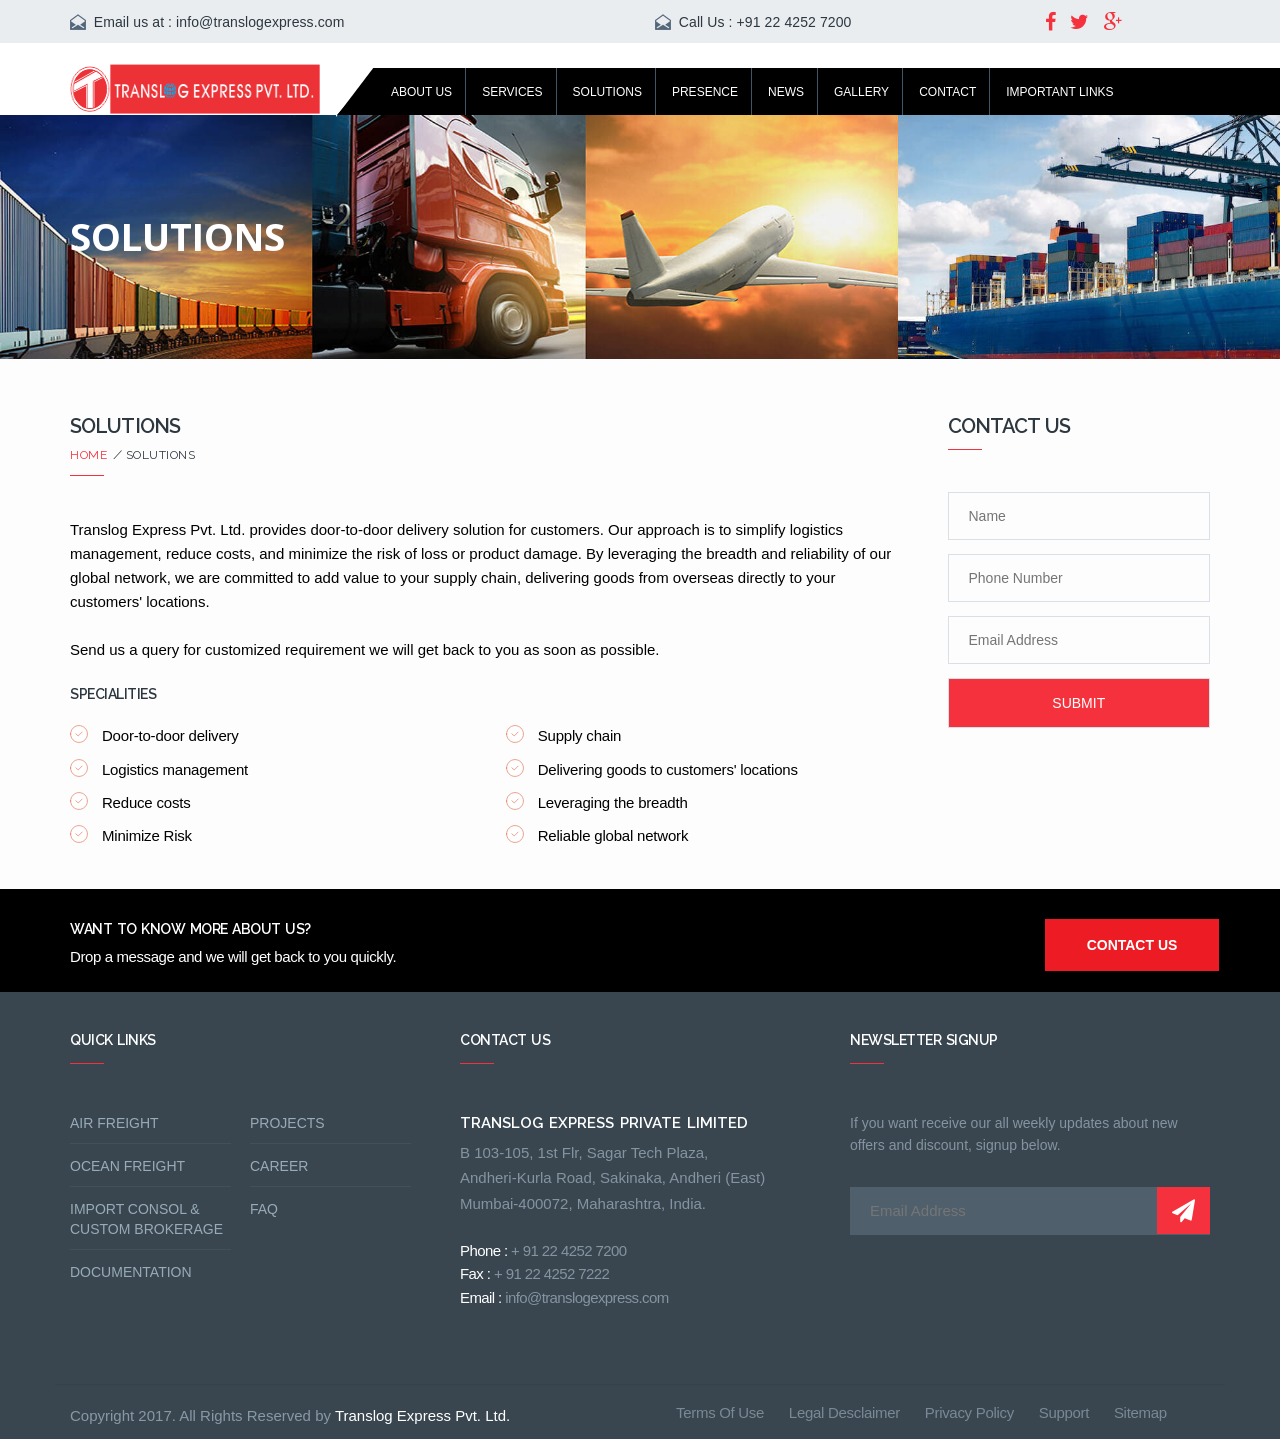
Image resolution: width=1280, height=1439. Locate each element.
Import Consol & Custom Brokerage (146, 1219)
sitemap (1140, 1412)
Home (91, 455)
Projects (287, 1123)
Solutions (607, 92)
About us (421, 92)
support (1064, 1412)
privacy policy (969, 1412)
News (786, 92)
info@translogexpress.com (260, 22)
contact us (1132, 945)
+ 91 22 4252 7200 (568, 1250)
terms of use (720, 1412)
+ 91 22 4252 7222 (551, 1273)
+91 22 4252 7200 (794, 22)
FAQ (264, 1209)
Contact (947, 92)
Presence (705, 92)
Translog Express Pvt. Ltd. (422, 1415)
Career (279, 1166)
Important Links (1059, 92)
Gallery (861, 92)
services (512, 92)
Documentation (131, 1272)
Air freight (114, 1123)
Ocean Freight (127, 1166)
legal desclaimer (844, 1412)
